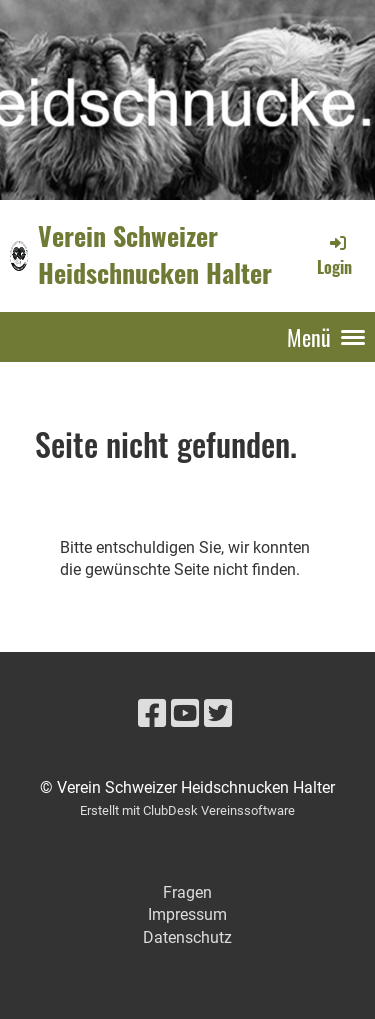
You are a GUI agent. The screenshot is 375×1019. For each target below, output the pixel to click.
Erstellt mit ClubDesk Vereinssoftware (187, 810)
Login (334, 255)
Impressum (187, 914)
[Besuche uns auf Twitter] (218, 714)
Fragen (187, 892)
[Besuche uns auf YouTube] (185, 714)
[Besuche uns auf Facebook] (152, 714)
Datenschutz (187, 937)
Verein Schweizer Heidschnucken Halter (155, 255)
